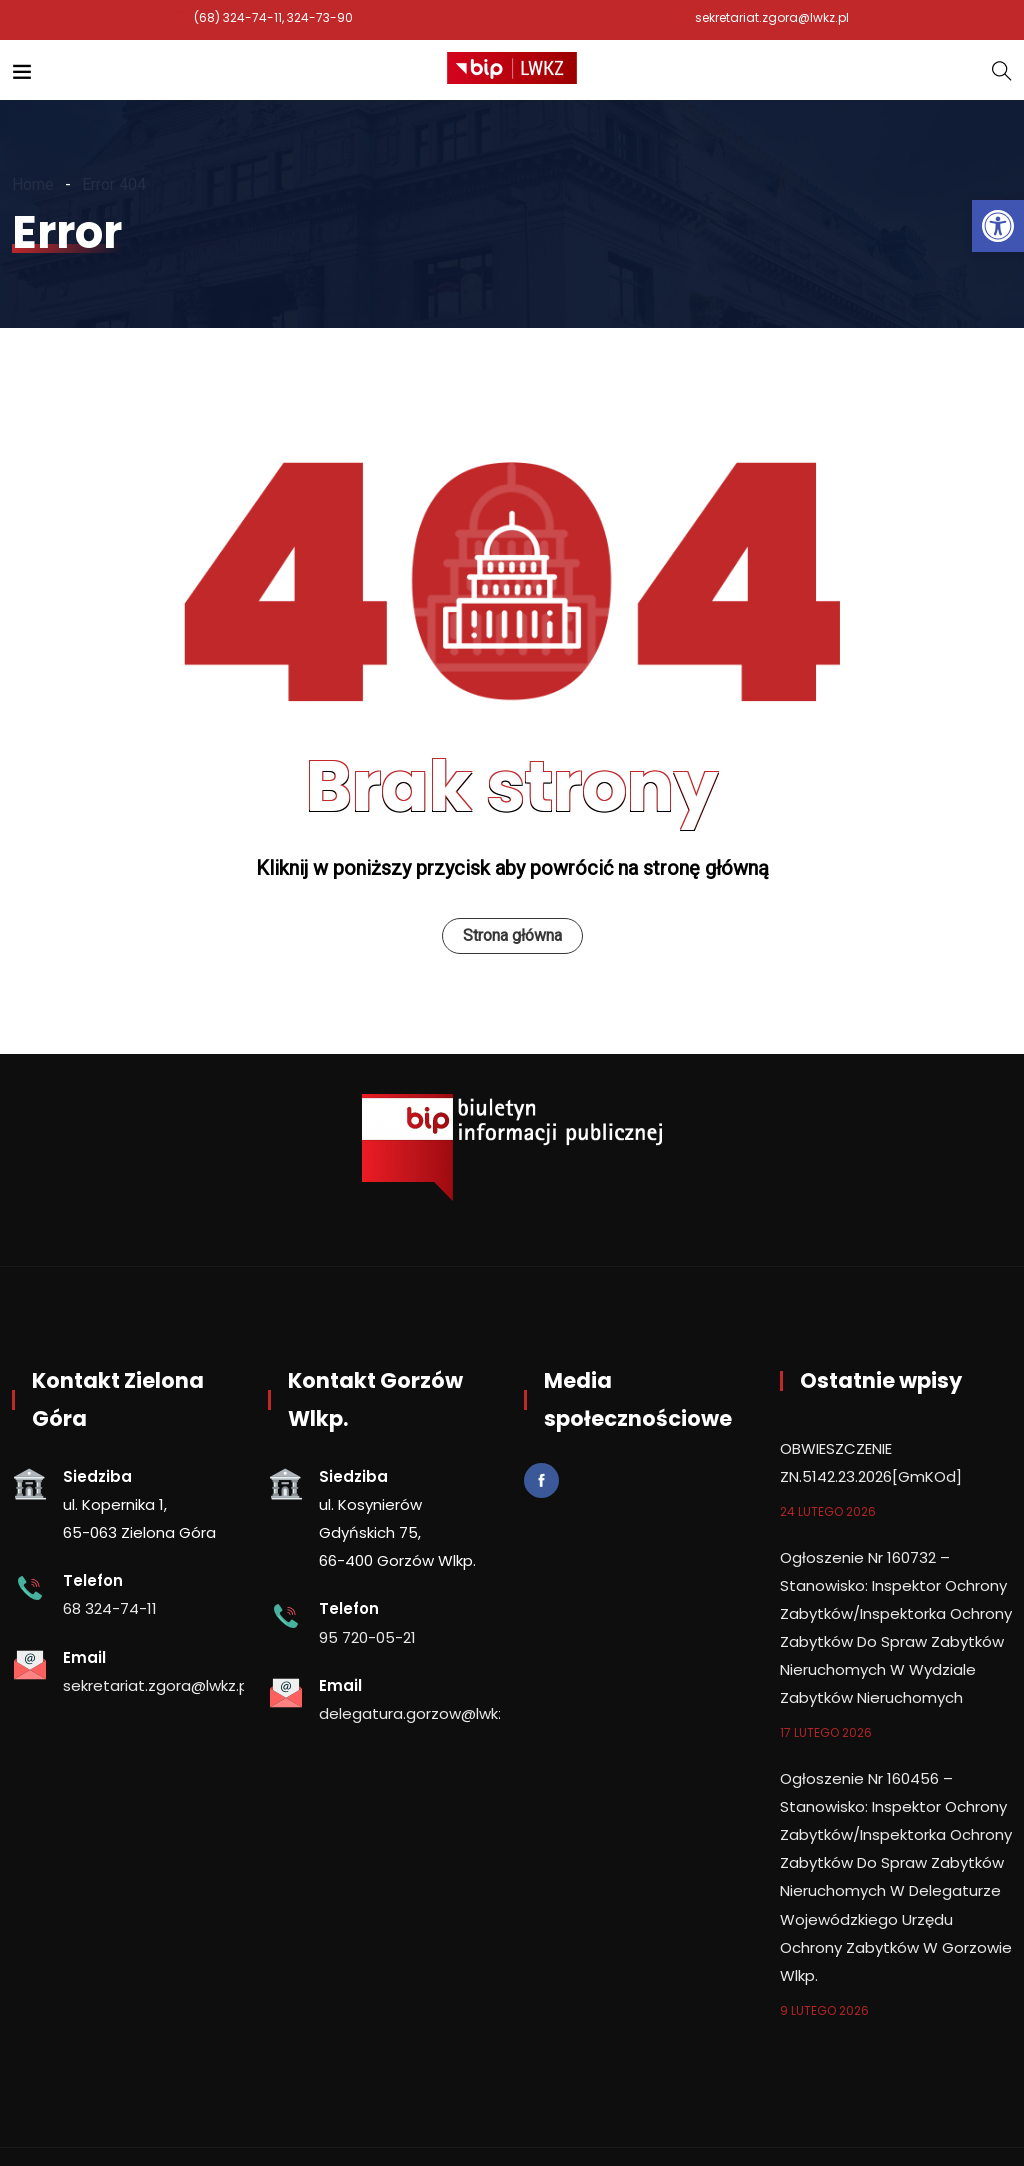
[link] (998, 226)
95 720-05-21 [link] (367, 1637)
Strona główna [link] (512, 935)
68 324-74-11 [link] (110, 1608)
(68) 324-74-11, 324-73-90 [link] (273, 17)
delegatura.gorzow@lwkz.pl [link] (420, 1713)
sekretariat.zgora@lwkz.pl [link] (772, 17)
